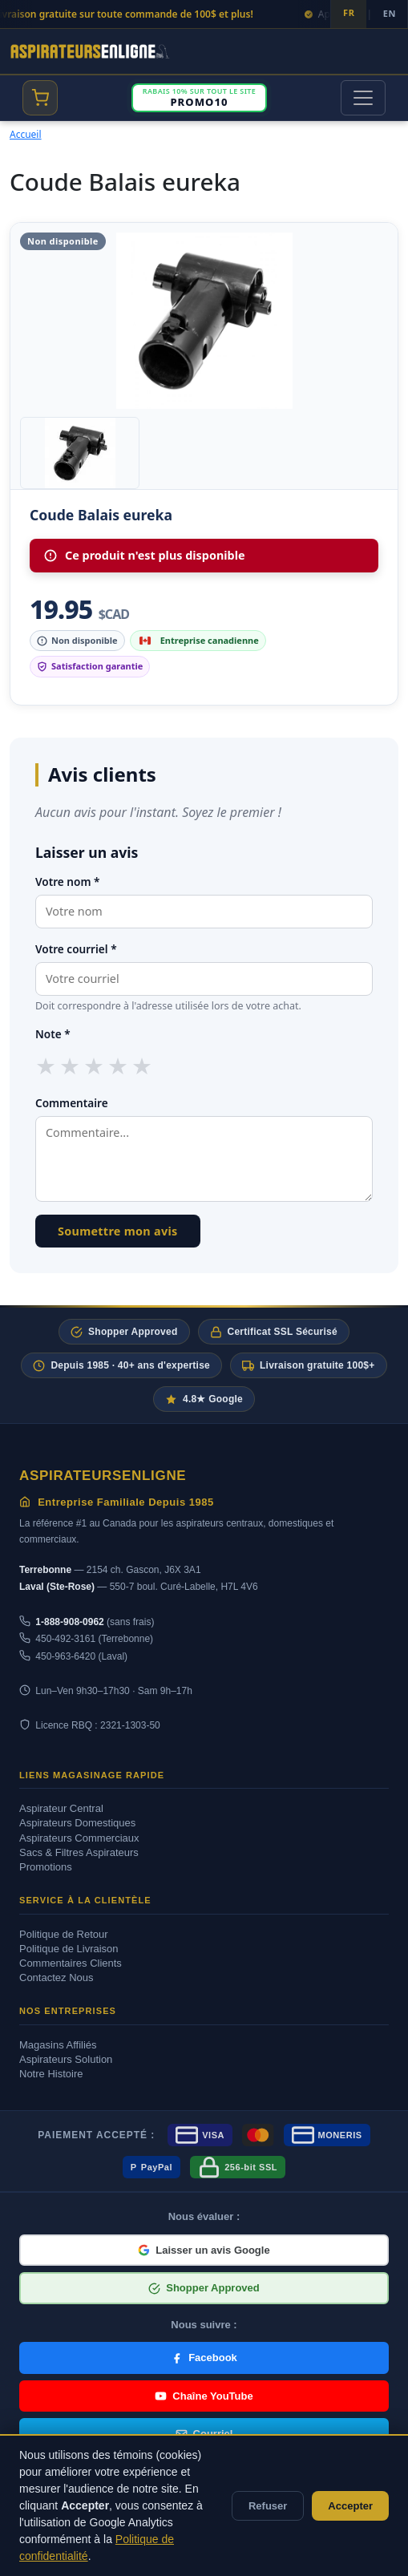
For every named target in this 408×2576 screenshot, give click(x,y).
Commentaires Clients (70, 1963)
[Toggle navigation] (363, 97)
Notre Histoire (51, 2074)
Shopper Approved (124, 1332)
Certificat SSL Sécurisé (273, 1332)
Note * (53, 1033)
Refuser (267, 2506)
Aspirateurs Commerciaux (79, 1838)
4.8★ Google (204, 1399)
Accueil (26, 134)
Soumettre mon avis (118, 1231)
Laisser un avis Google (203, 2250)
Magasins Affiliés (58, 2045)
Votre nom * (67, 881)
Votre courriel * (76, 948)
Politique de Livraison (69, 1949)
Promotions (45, 1867)
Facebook (204, 2358)
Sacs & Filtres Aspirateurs (79, 1852)
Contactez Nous (56, 1977)
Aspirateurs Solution (65, 2059)
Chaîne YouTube (203, 2396)
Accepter (350, 2506)
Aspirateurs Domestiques (77, 1823)
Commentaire (71, 1102)
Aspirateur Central (61, 1808)
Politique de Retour (63, 1934)
